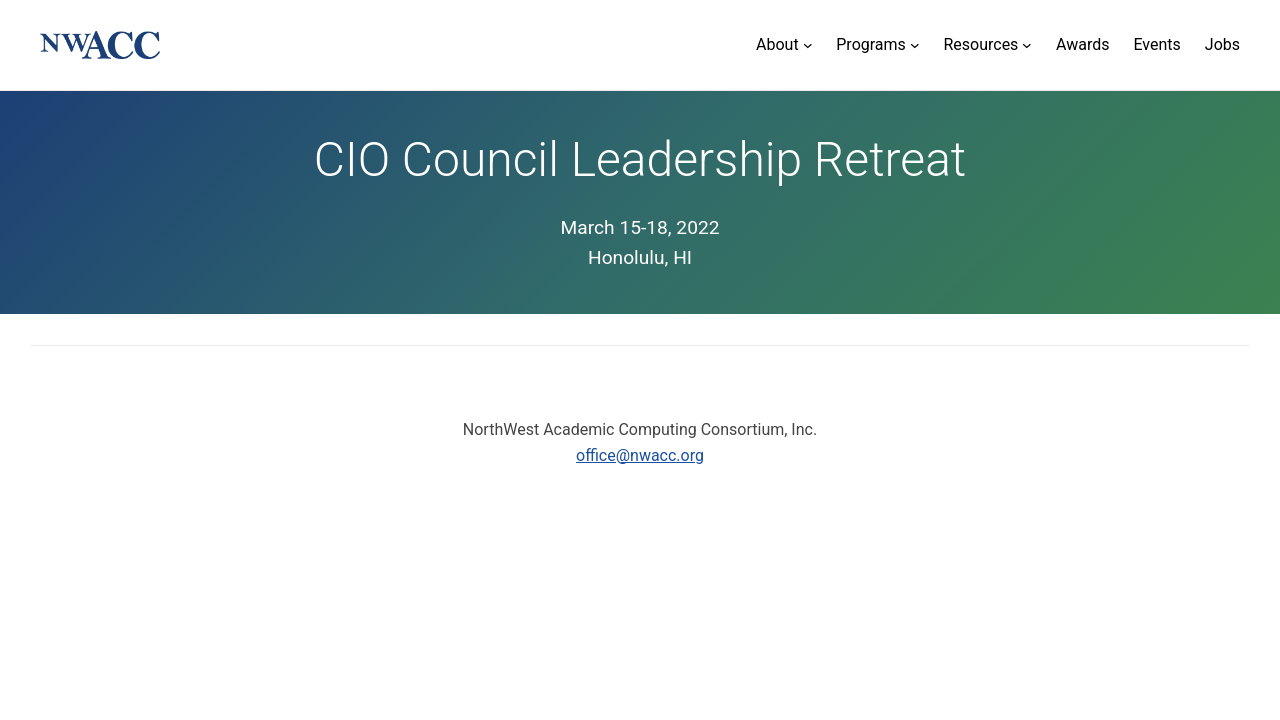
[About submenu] (784, 45)
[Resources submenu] (987, 45)
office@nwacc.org (640, 455)
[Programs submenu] (877, 45)
